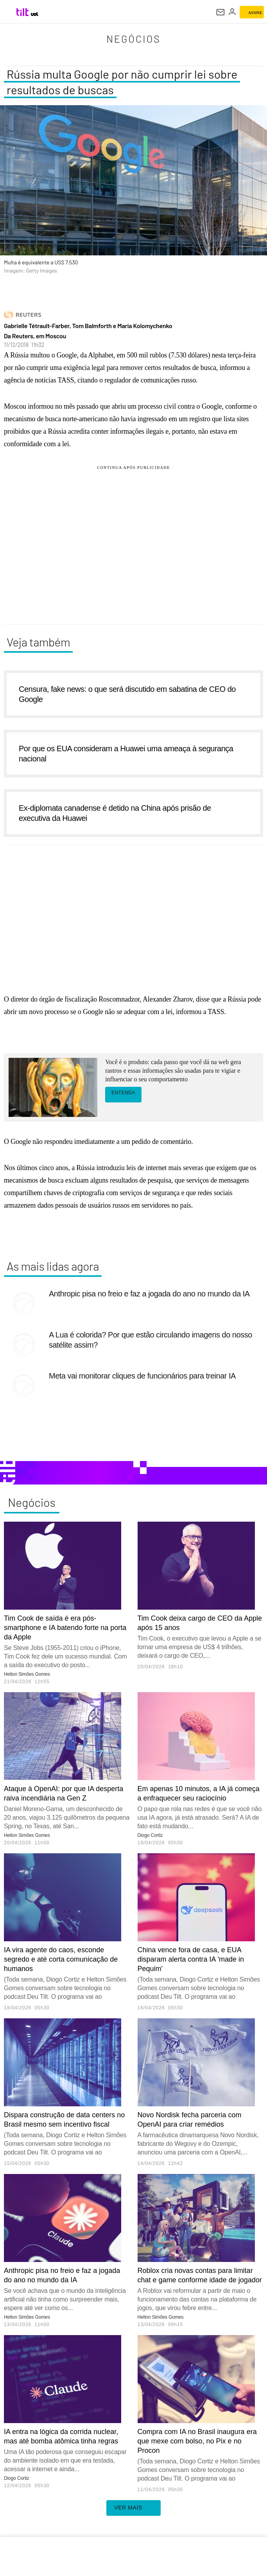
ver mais (133, 2508)
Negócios (133, 38)
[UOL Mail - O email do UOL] (220, 12)
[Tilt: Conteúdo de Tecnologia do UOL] (23, 12)
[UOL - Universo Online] (34, 14)
